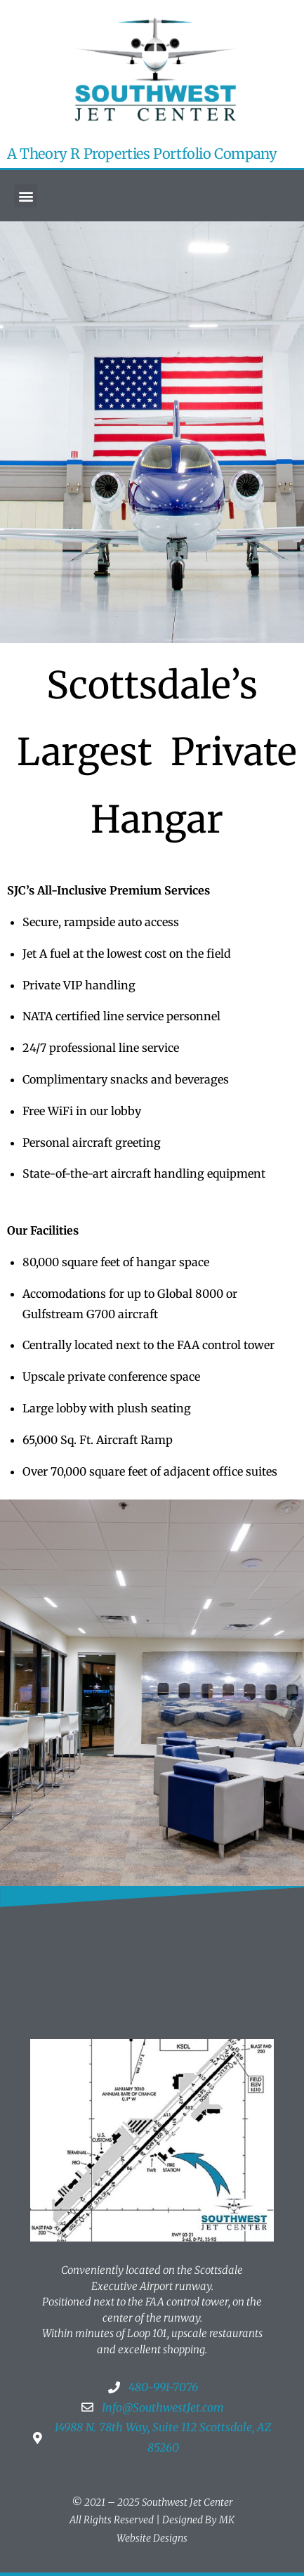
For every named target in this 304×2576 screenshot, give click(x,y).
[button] (25, 195)
